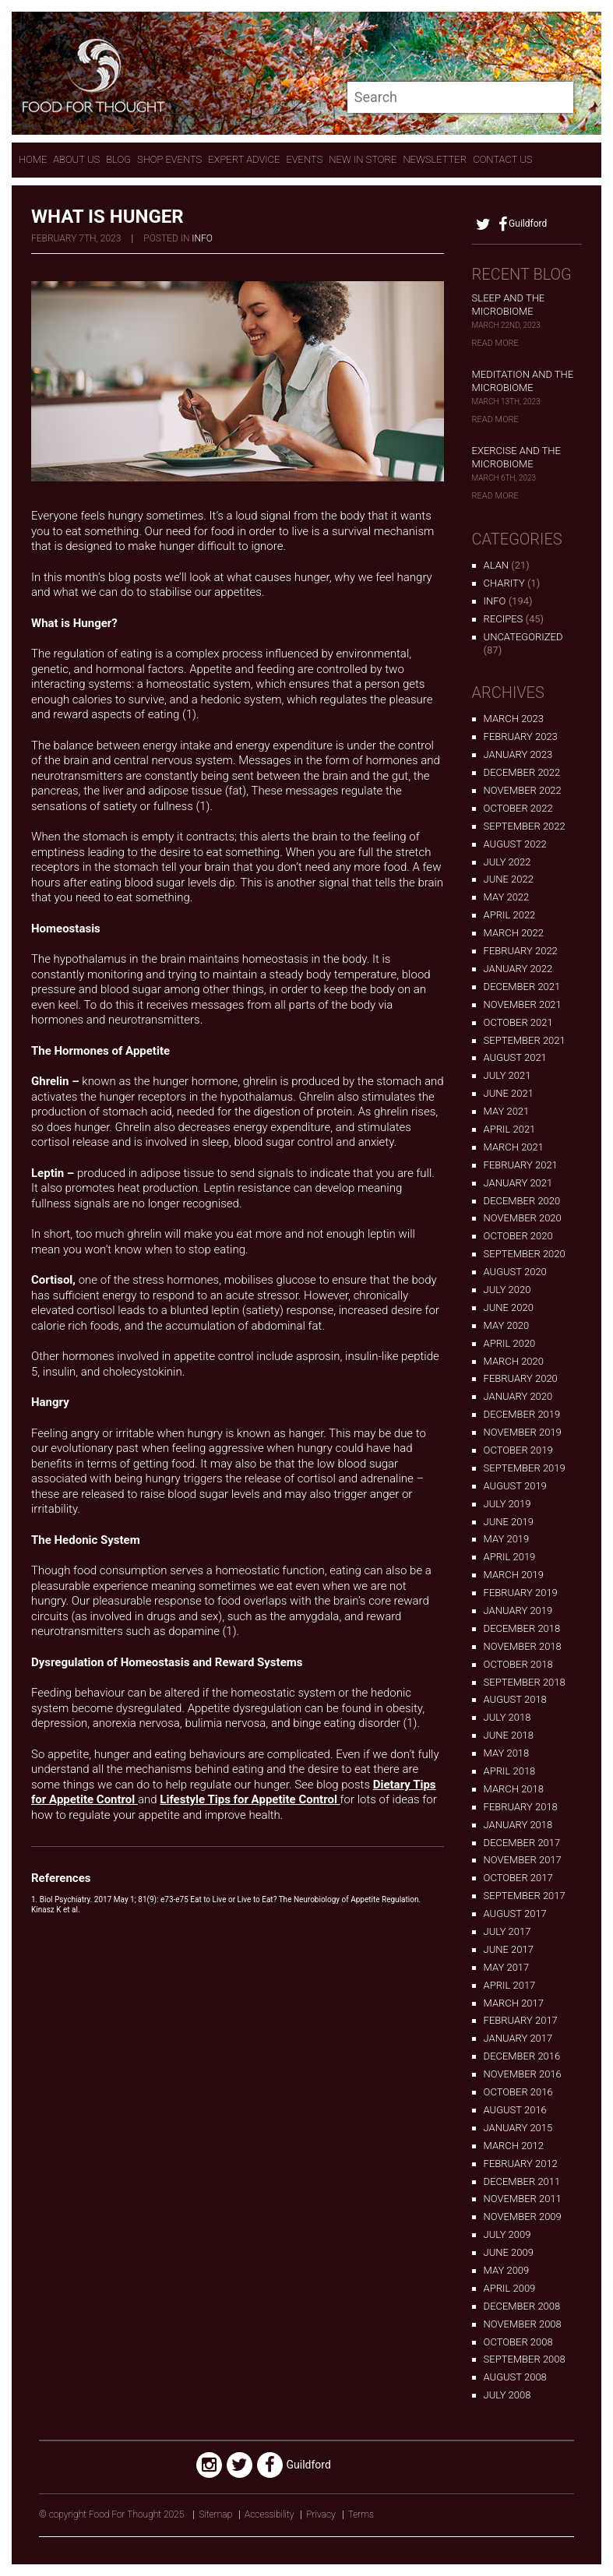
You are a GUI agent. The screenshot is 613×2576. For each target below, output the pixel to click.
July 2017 (507, 1931)
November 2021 (523, 1004)
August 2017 (515, 1913)
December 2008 (522, 2306)
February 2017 (521, 2020)
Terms (361, 2514)
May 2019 (507, 1539)
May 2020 (507, 1325)
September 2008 (524, 2359)
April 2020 (510, 1343)
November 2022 (523, 790)
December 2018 (522, 1628)
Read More (495, 343)
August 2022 (515, 844)
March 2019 (514, 1574)
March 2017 (514, 2003)
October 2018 (518, 1664)
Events (304, 159)
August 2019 (515, 1486)
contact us (502, 159)
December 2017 (522, 1842)
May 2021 (507, 1111)
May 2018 (507, 1753)
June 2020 (509, 1307)
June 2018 (509, 1735)
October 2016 (518, 2092)
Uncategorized (523, 637)
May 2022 (507, 897)
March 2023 (514, 718)
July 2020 (507, 1289)
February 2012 (521, 2163)
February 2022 (521, 951)
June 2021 (509, 1093)
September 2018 (524, 1682)
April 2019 (510, 1557)
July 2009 (507, 2234)
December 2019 (522, 1414)
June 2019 (509, 1522)
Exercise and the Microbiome (516, 457)
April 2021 (510, 1129)
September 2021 (524, 1040)
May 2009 (507, 2270)
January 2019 (518, 1610)
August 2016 (515, 2110)
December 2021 (522, 986)
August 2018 (515, 1699)
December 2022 (522, 772)
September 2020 (524, 1254)
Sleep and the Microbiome (508, 304)
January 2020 (518, 1396)
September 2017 (524, 1895)
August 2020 (515, 1271)
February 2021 (521, 1165)
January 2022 (518, 968)
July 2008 (507, 2395)
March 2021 (514, 1147)
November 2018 (523, 1646)
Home (33, 159)
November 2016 (523, 2074)
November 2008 (523, 2324)
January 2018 (518, 1825)
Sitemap (215, 2514)
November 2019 (523, 1432)
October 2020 (518, 1236)
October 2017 (518, 1878)
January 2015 (518, 2128)
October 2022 (518, 808)
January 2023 (518, 754)
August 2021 (515, 1057)
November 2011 (523, 2198)
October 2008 (518, 2342)
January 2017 (518, 2038)
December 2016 (522, 2056)
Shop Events (169, 159)
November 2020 (523, 1218)
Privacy (321, 2514)
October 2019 (518, 1450)
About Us (76, 159)
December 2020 (522, 1201)
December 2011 (522, 2181)
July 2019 (507, 1504)
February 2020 (521, 1378)
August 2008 (515, 2377)
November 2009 (523, 2216)
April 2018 (510, 1771)
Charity (504, 583)
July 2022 (507, 862)
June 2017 (509, 1949)
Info (202, 238)
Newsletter (435, 159)
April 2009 (510, 2288)
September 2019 (524, 1468)
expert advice (244, 159)
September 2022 (524, 826)
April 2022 (510, 915)
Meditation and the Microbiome (523, 380)
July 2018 (507, 1717)
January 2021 (518, 1183)
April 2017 (510, 1985)
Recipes (503, 619)
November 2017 (523, 1860)
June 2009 (509, 2252)
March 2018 (514, 1789)
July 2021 (507, 1075)
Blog (118, 159)
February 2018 (521, 1807)
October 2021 (518, 1022)
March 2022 (514, 933)
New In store (362, 159)
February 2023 (521, 736)
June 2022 (509, 879)
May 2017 (507, 1967)
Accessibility (269, 2514)
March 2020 (514, 1361)
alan (496, 565)
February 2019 (521, 1592)
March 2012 (514, 2145)
